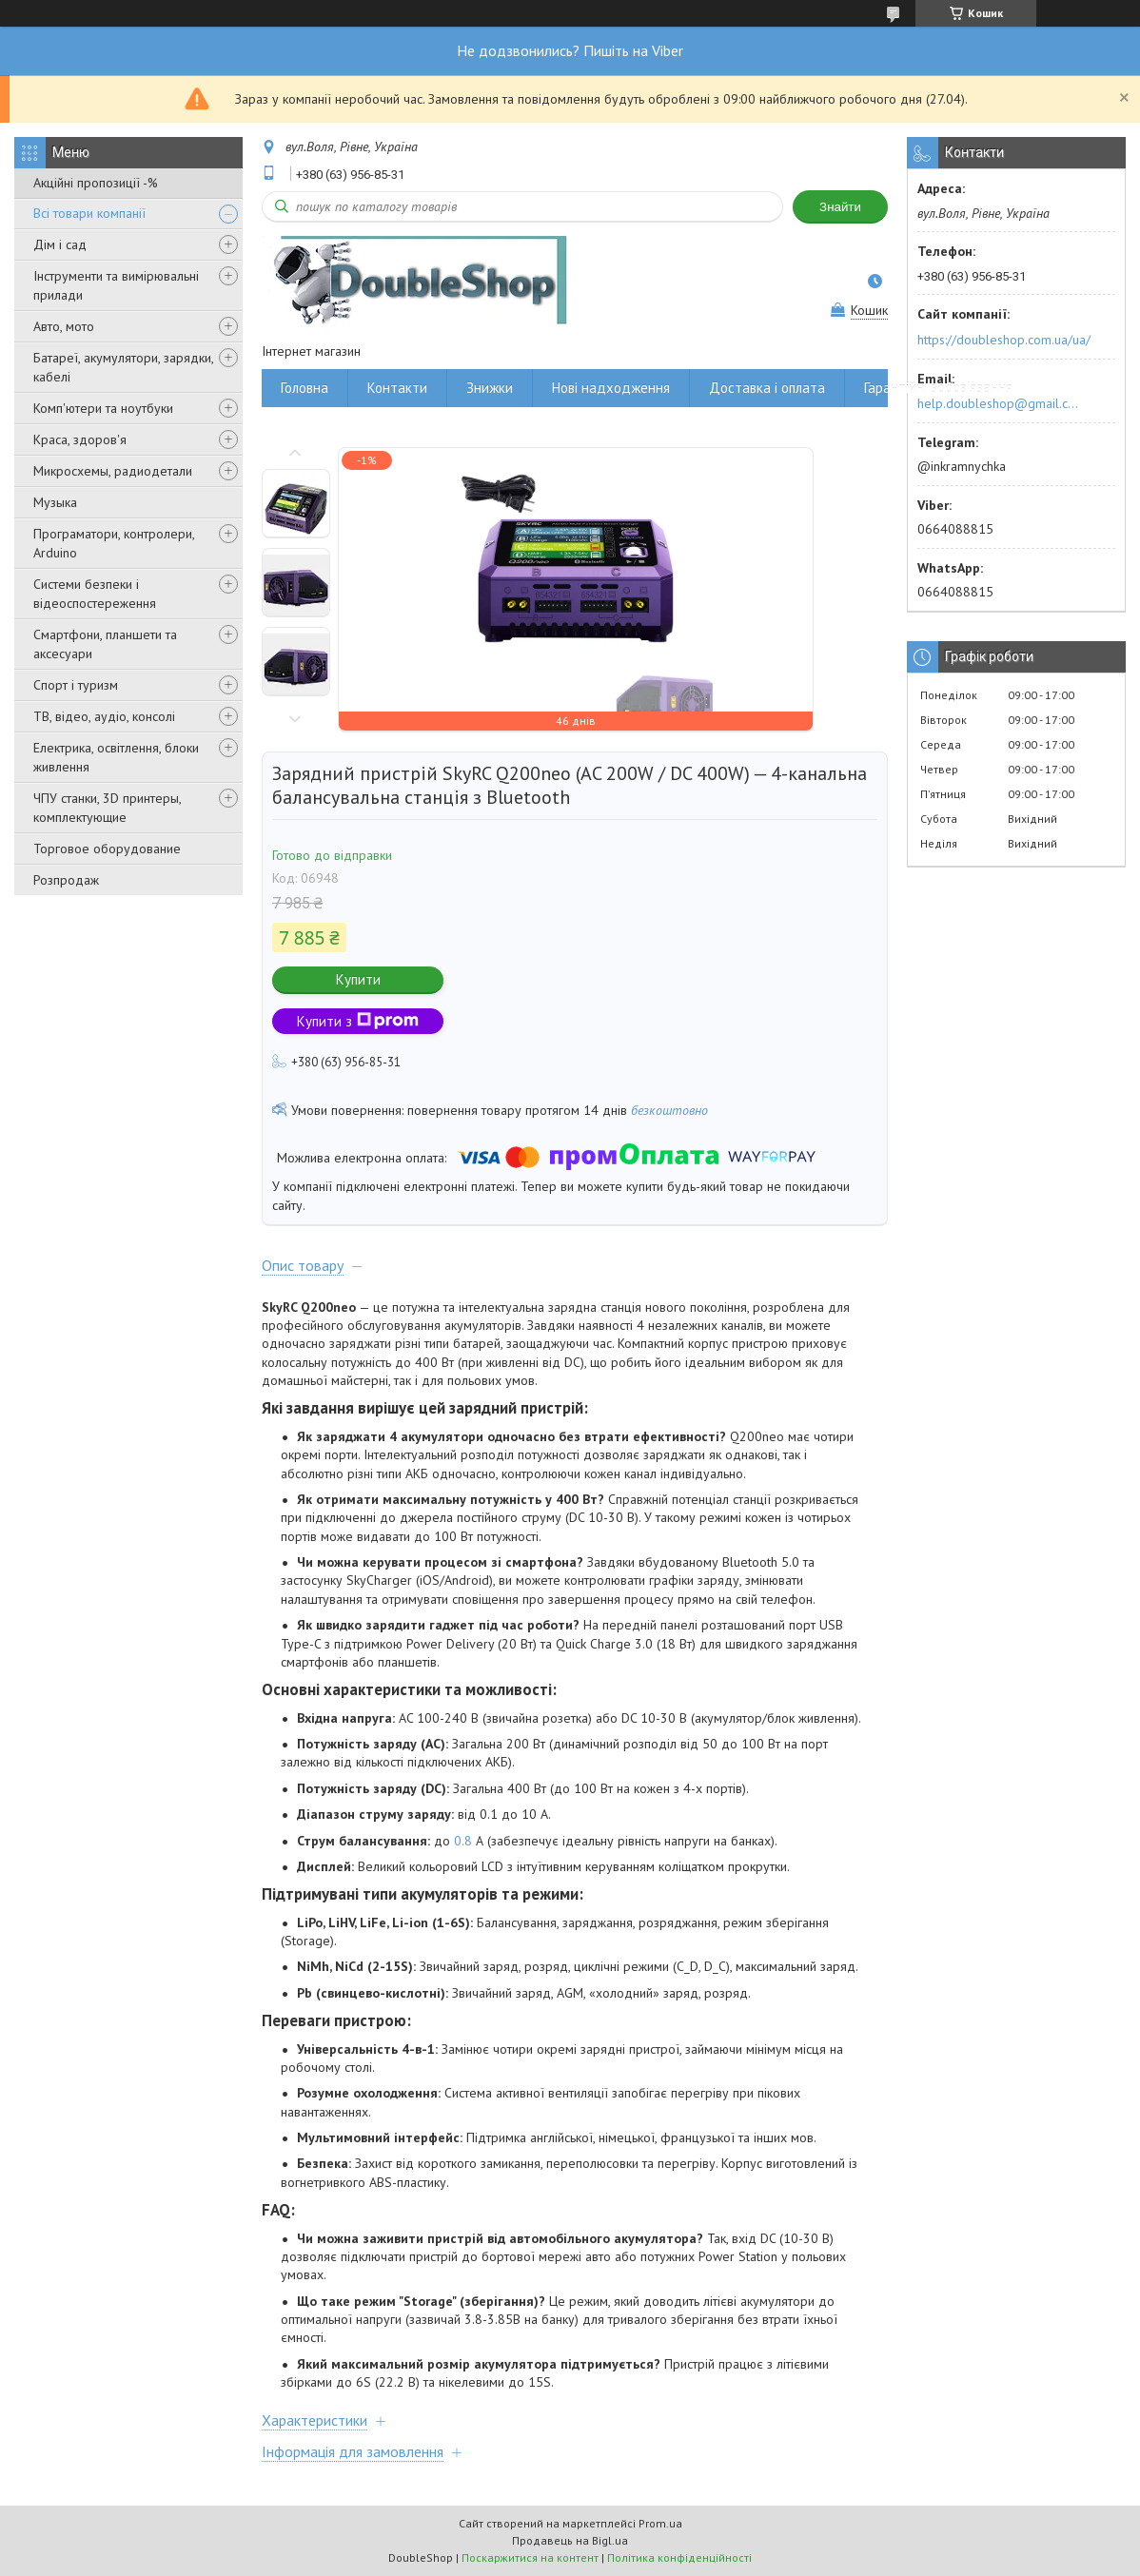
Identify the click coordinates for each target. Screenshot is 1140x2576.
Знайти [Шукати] (840, 207)
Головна (304, 388)
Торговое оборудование (107, 848)
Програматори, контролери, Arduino (113, 543)
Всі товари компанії (89, 213)
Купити (358, 979)
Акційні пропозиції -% (95, 182)
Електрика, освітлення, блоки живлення (116, 757)
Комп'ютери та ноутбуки (103, 408)
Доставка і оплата (767, 388)
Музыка (55, 502)
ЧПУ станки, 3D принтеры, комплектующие (107, 808)
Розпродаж (66, 879)
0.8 (465, 1840)
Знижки (489, 388)
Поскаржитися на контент (530, 2557)
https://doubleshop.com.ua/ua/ (1004, 339)
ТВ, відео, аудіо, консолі (104, 716)
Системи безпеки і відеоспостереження (94, 594)
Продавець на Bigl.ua (570, 2540)
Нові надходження (611, 388)
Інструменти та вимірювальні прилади (116, 285)
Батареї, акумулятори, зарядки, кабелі (123, 367)
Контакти (397, 388)
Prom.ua (660, 2523)
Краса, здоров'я (80, 439)
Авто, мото (63, 326)
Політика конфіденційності (679, 2557)
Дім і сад (60, 244)
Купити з (358, 1021)
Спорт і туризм (75, 684)
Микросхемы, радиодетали (112, 470)
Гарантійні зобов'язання (938, 388)
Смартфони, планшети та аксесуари (105, 644)
